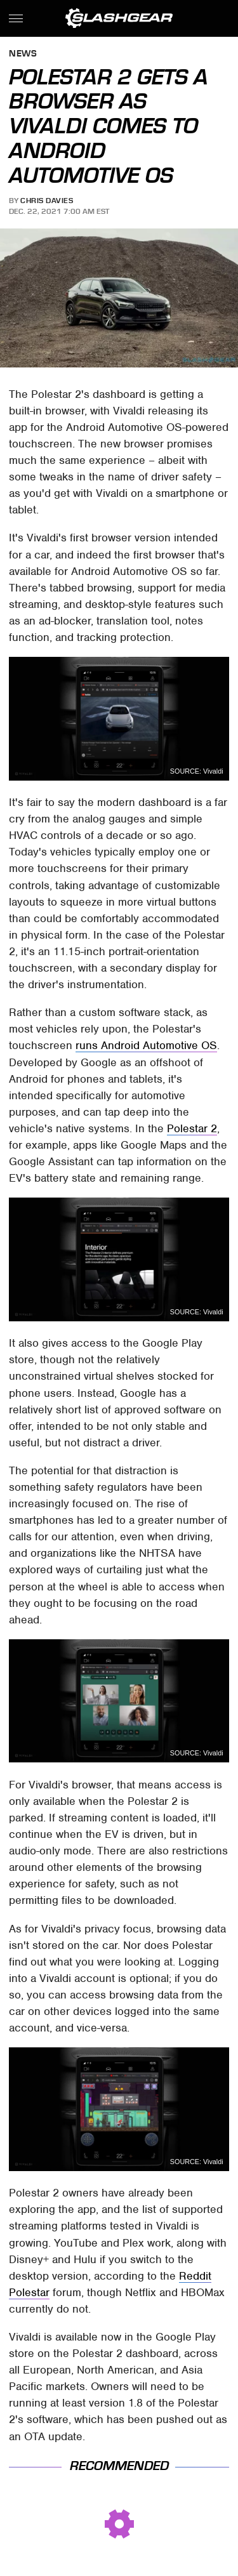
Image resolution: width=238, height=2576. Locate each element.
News (23, 54)
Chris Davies (46, 200)
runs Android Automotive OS (146, 1045)
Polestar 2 (192, 1128)
